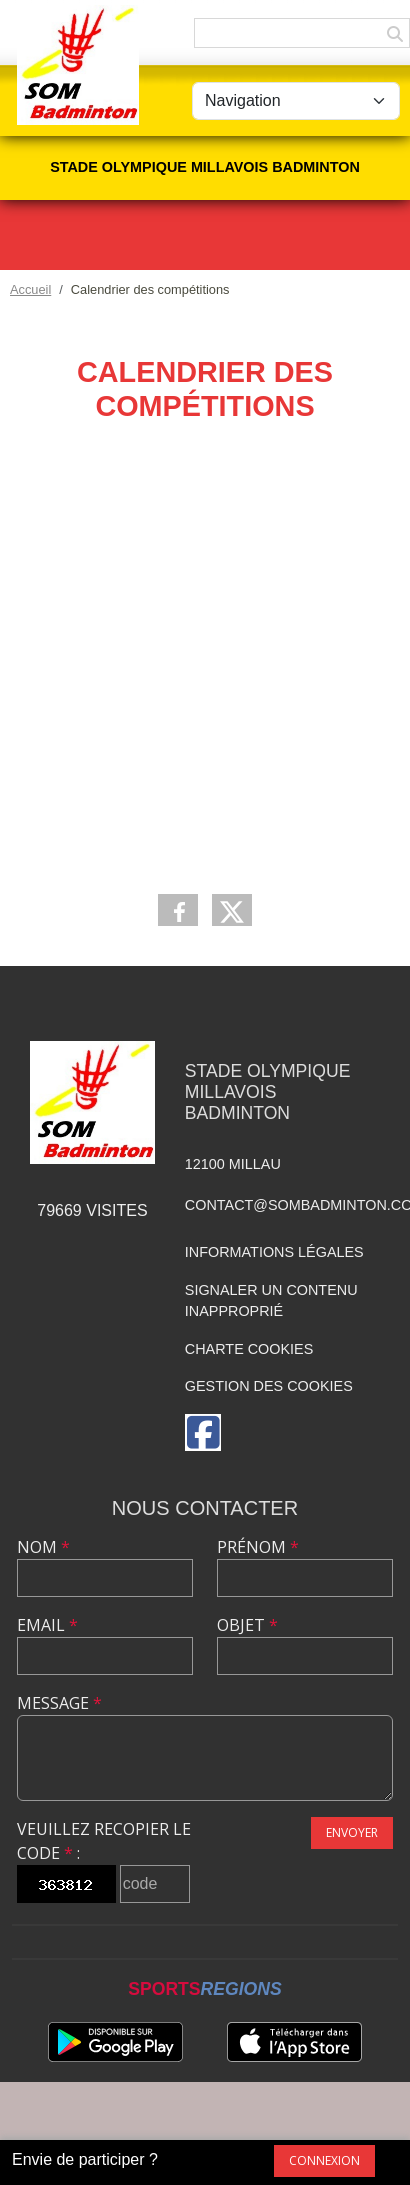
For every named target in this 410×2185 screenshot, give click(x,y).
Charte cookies (249, 1349)
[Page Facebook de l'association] (203, 1432)
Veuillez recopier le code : (104, 1841)
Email (47, 1625)
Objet (247, 1625)
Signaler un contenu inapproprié (271, 1301)
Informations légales (274, 1252)
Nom (43, 1547)
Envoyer (352, 1832)
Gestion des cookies (269, 1386)
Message (59, 1703)
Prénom (258, 1547)
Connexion (324, 2160)
